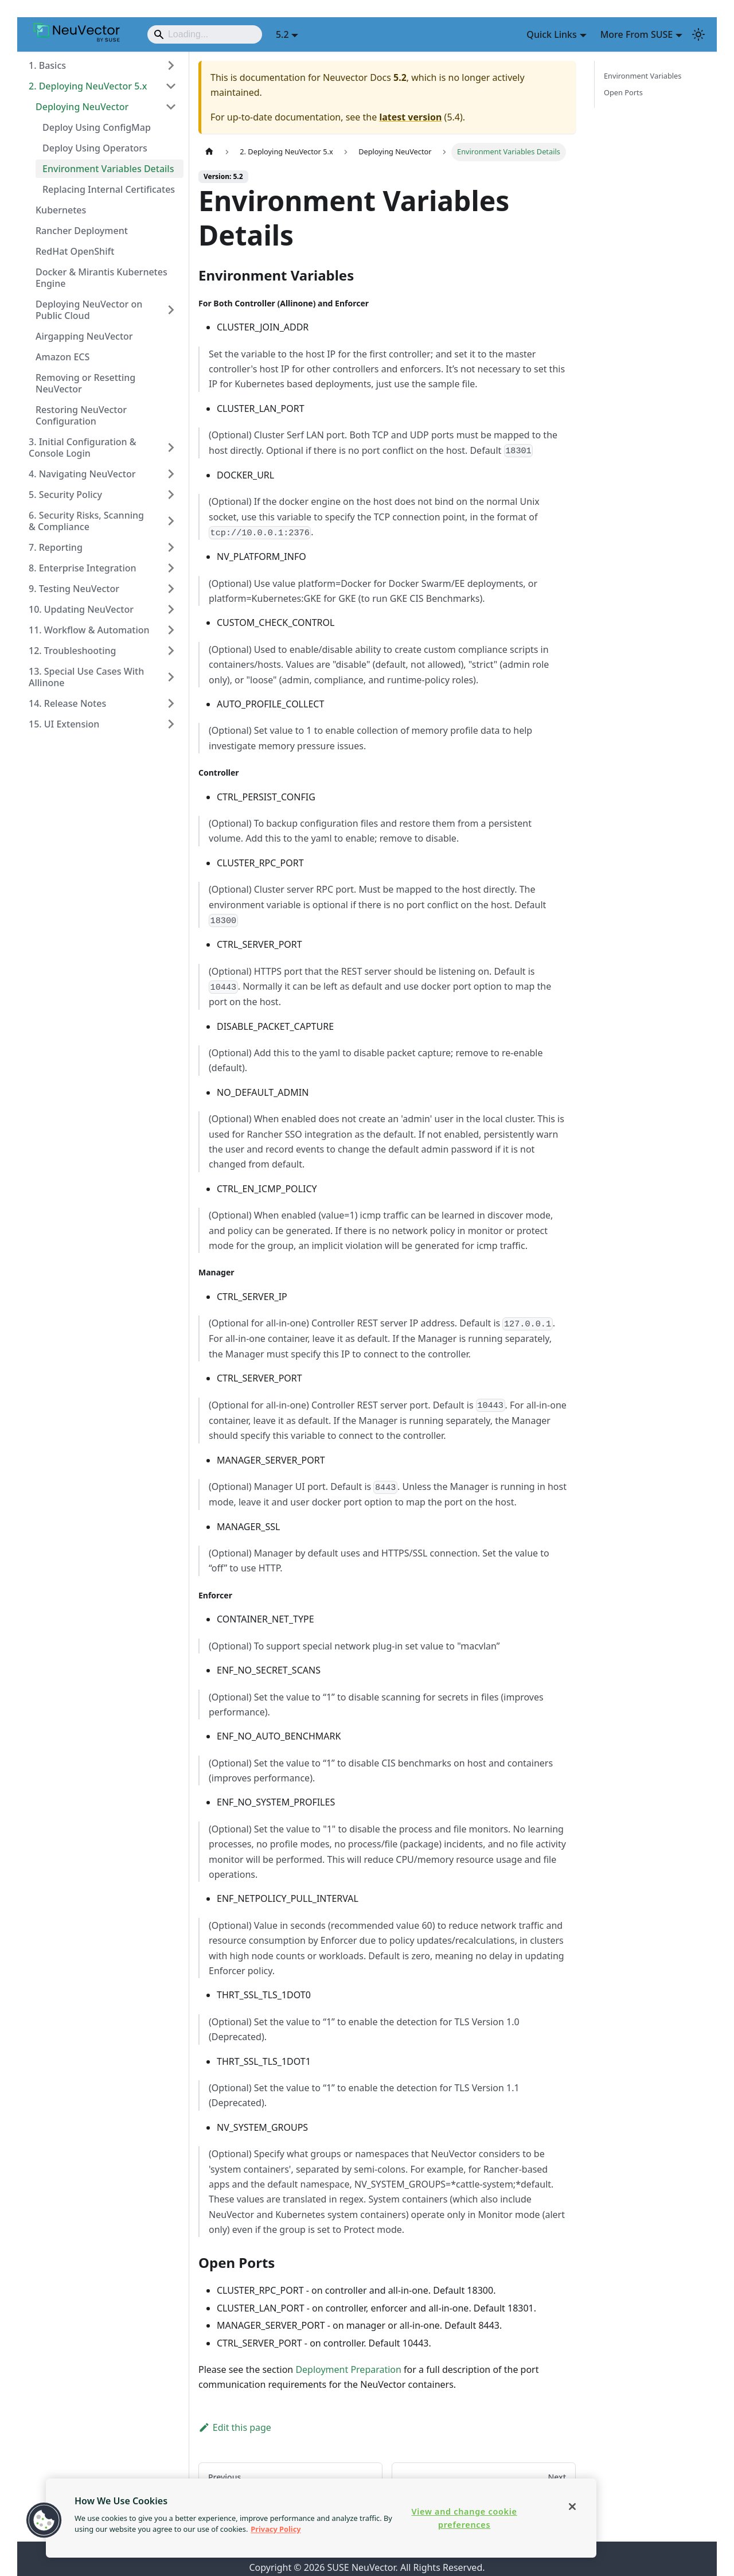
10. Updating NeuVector (81, 609)
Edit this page (234, 2427)
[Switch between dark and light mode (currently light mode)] (698, 34)
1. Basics (47, 65)
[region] (321, 2518)
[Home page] (209, 152)
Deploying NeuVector (82, 106)
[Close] (572, 2506)
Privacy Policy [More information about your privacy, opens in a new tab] (275, 2529)
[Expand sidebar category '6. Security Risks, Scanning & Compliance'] (171, 521)
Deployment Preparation (348, 2369)
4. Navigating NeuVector (82, 474)
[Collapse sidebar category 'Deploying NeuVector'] (171, 107)
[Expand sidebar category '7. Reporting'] (171, 547)
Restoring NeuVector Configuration (81, 415)
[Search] (204, 34)
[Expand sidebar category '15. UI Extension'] (171, 724)
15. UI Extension (64, 724)
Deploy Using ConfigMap (96, 127)
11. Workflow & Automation (89, 630)
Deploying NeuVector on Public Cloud (89, 310)
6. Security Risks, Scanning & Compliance (86, 521)
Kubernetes (61, 210)
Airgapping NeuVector (84, 336)
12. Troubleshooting (72, 650)
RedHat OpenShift (75, 251)
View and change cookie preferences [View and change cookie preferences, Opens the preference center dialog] (464, 2518)
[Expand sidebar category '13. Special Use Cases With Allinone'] (171, 677)
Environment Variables (642, 76)
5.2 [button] (282, 34)
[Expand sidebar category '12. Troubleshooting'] (171, 650)
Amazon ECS (62, 357)
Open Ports (623, 92)
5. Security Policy (65, 494)
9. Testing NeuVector (74, 588)
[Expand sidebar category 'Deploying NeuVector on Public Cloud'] (171, 310)
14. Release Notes (67, 703)
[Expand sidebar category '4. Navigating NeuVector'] (171, 474)
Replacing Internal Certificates (108, 189)
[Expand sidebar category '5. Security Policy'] (171, 494)
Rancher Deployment (82, 230)
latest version (410, 117)
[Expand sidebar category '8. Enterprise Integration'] (171, 568)
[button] (44, 2520)
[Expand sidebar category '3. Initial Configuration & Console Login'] (171, 447)
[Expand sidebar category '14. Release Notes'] (171, 703)
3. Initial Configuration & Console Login (82, 447)
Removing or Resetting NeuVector (85, 383)
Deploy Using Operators (94, 148)
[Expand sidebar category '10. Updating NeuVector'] (171, 609)
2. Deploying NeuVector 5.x (88, 86)
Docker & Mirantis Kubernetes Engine (101, 278)
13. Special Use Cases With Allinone (86, 677)
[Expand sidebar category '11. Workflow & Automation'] (171, 630)
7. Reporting (56, 547)
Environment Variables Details (108, 168)
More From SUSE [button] (636, 34)
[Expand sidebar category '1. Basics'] (171, 65)
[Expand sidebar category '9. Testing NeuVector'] (171, 588)
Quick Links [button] (551, 34)
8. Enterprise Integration (82, 568)
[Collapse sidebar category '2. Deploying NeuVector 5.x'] (171, 86)
